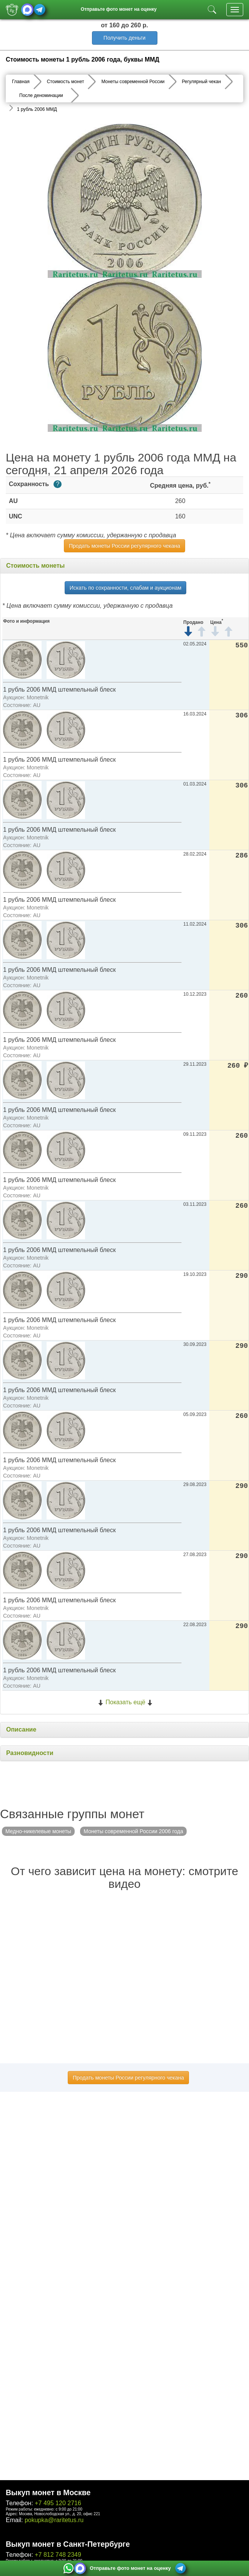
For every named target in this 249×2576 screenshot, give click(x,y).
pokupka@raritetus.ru (54, 2520)
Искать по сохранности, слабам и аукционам (126, 588)
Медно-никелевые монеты (38, 1831)
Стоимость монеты (35, 565)
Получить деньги (124, 38)
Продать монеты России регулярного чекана (124, 546)
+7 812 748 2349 (58, 2554)
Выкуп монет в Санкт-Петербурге (68, 2544)
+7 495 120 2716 (58, 2503)
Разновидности (29, 1753)
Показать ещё (125, 1702)
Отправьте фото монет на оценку (119, 9)
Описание (21, 1729)
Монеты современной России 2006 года (133, 1831)
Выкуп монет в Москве (48, 2492)
